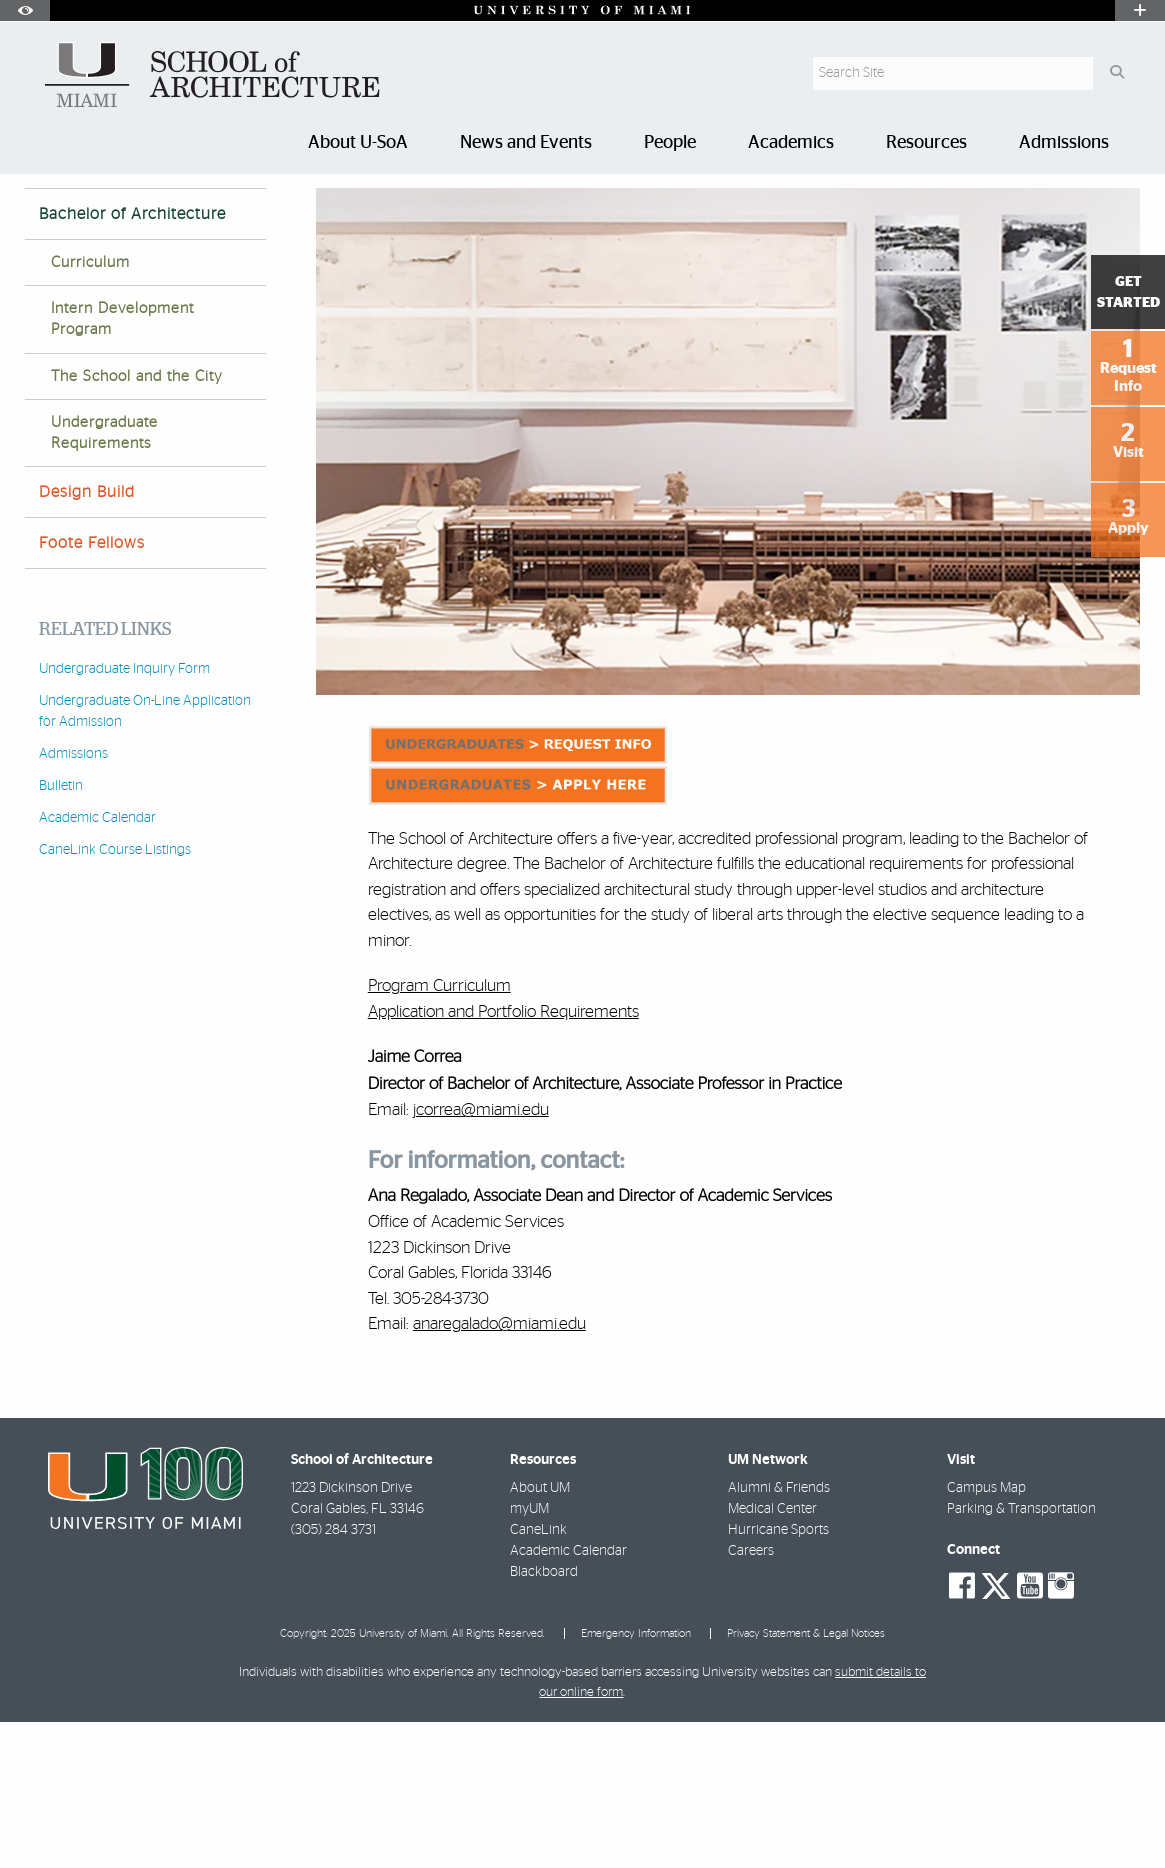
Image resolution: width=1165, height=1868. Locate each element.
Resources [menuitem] (926, 143)
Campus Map (986, 1634)
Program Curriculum (439, 1131)
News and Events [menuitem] (526, 143)
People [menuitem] (670, 143)
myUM (529, 1655)
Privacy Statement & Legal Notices (806, 1779)
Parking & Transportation (1021, 1655)
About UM (540, 1634)
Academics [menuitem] (791, 143)
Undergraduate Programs (256, 214)
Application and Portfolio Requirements (503, 1157)
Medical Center (772, 1655)
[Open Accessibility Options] (25, 10)
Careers (751, 1697)
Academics (120, 214)
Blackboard (544, 1718)
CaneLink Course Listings (115, 996)
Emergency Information (636, 1779)
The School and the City (137, 522)
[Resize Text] (1080, 202)
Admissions (73, 900)
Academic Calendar (97, 964)
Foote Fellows (92, 689)
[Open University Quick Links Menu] (1140, 10)
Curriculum (90, 408)
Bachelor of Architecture (435, 215)
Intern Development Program (122, 465)
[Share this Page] (1125, 203)
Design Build (87, 638)
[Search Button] (1116, 73)
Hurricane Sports (778, 1676)
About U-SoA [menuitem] (358, 143)
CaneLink (538, 1676)
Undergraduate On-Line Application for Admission (145, 857)
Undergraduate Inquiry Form (124, 815)
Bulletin (61, 932)
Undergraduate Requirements (104, 579)
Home (42, 214)
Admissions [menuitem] (1064, 143)
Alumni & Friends (779, 1634)
